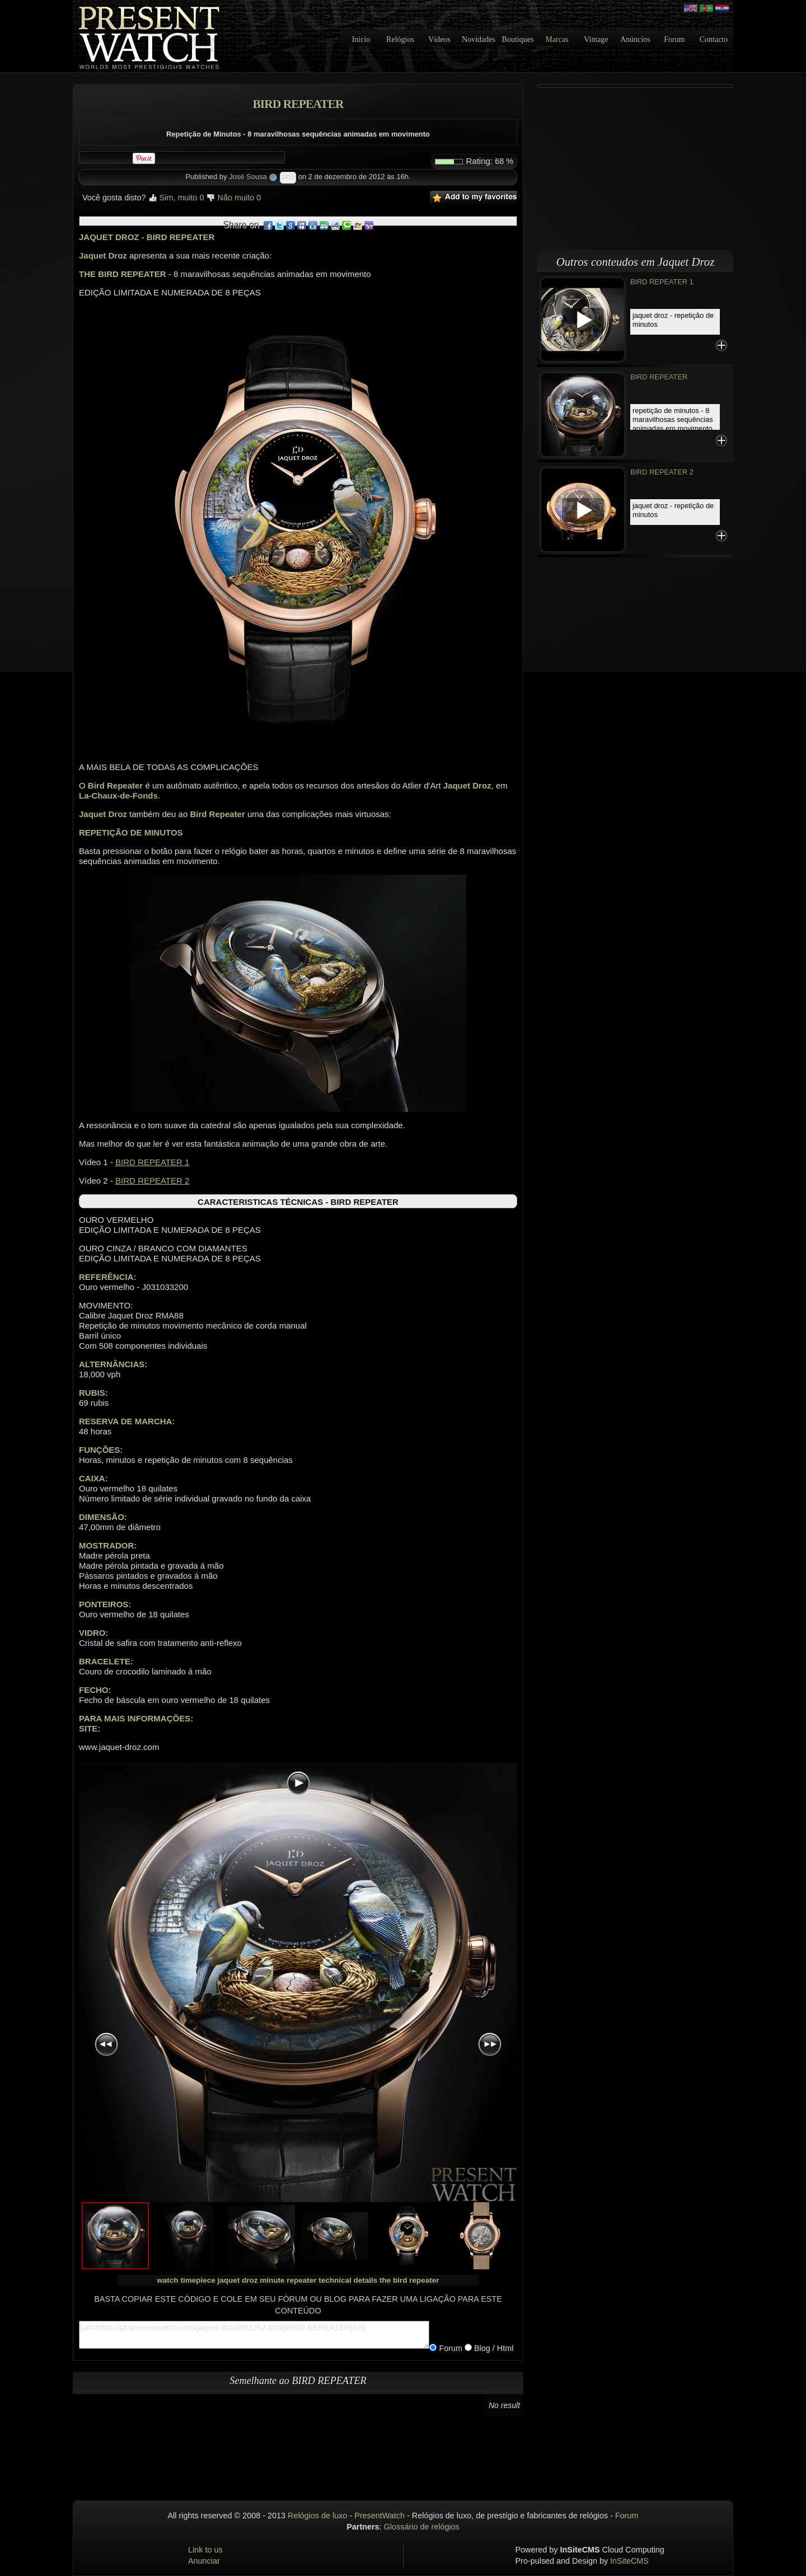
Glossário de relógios (422, 2526)
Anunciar (204, 2560)
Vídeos (439, 39)
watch (167, 2280)
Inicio (361, 39)
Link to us (205, 2549)
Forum (674, 39)
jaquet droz (237, 2280)
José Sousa (248, 176)
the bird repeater (409, 2280)
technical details (347, 2280)
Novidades (478, 39)
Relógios (400, 39)
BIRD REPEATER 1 (152, 1162)
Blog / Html (492, 2348)
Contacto (714, 39)
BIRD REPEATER (658, 377)
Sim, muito (176, 197)
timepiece (197, 2280)
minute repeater (288, 2280)
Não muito (234, 197)
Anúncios (635, 39)
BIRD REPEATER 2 (152, 1180)
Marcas (556, 39)
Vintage (596, 39)
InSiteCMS (629, 2560)
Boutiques (518, 39)
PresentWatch (379, 2515)
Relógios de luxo (317, 2515)
